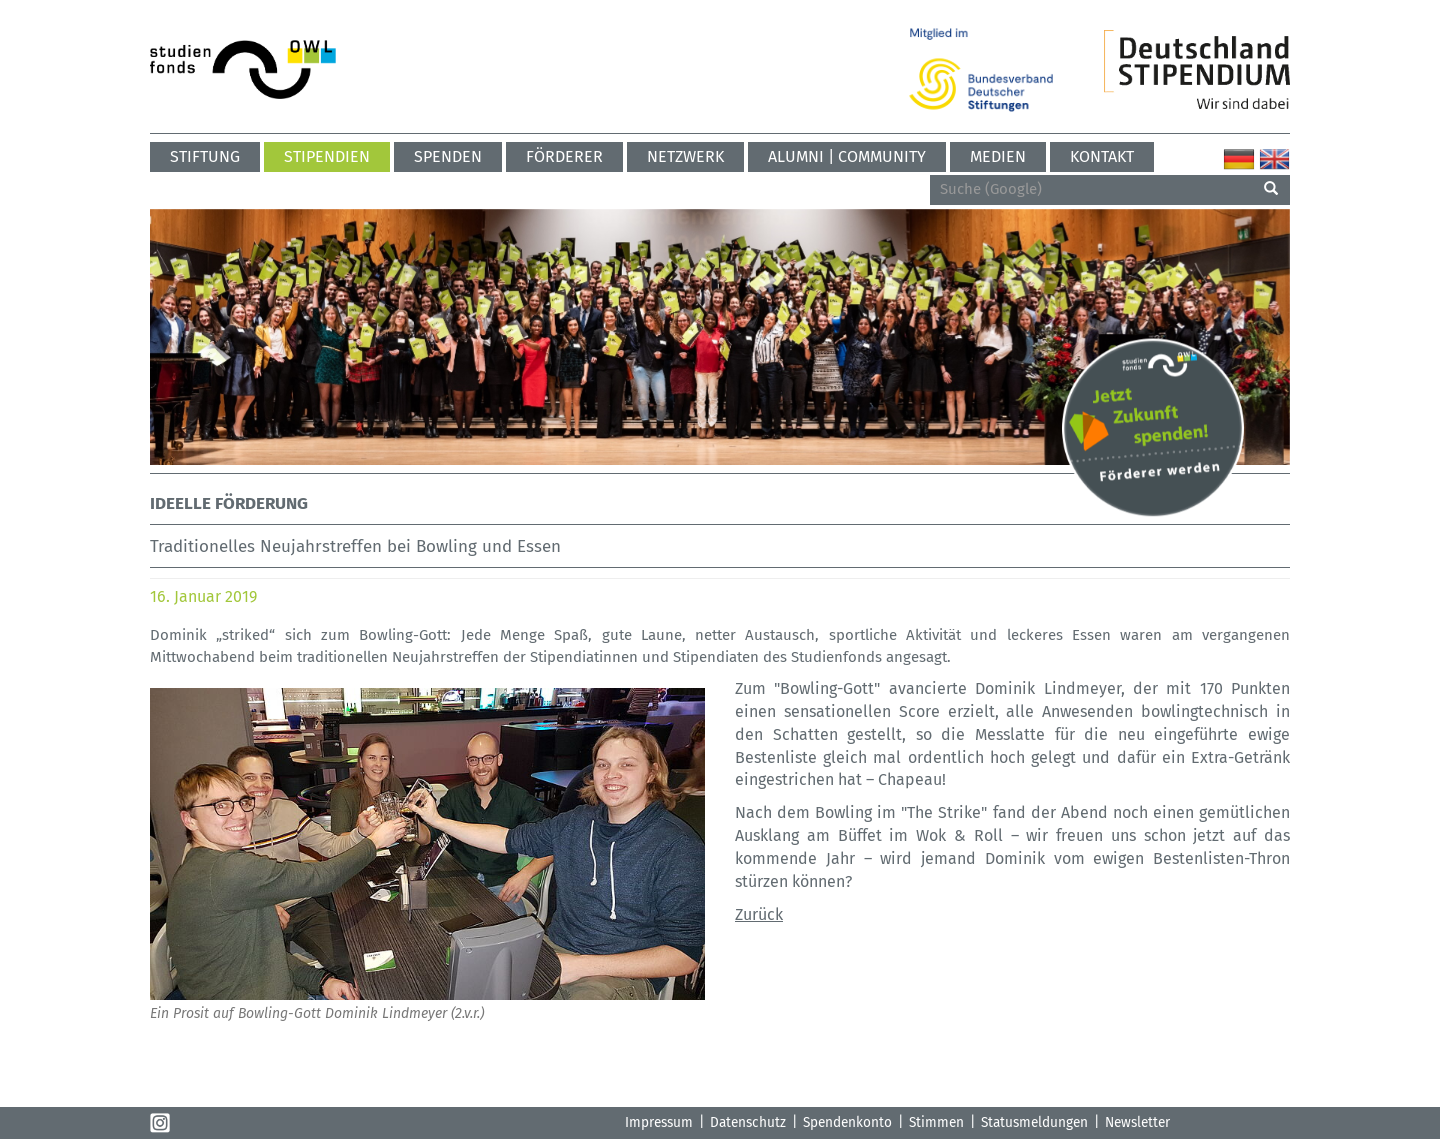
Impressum (659, 1122)
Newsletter (1137, 1122)
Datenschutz (748, 1122)
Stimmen (936, 1122)
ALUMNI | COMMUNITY (847, 156)
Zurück (759, 914)
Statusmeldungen (1034, 1122)
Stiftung (205, 156)
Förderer (564, 156)
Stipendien (327, 156)
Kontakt (1102, 156)
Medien (998, 156)
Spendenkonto (847, 1122)
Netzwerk (685, 156)
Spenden (448, 156)
